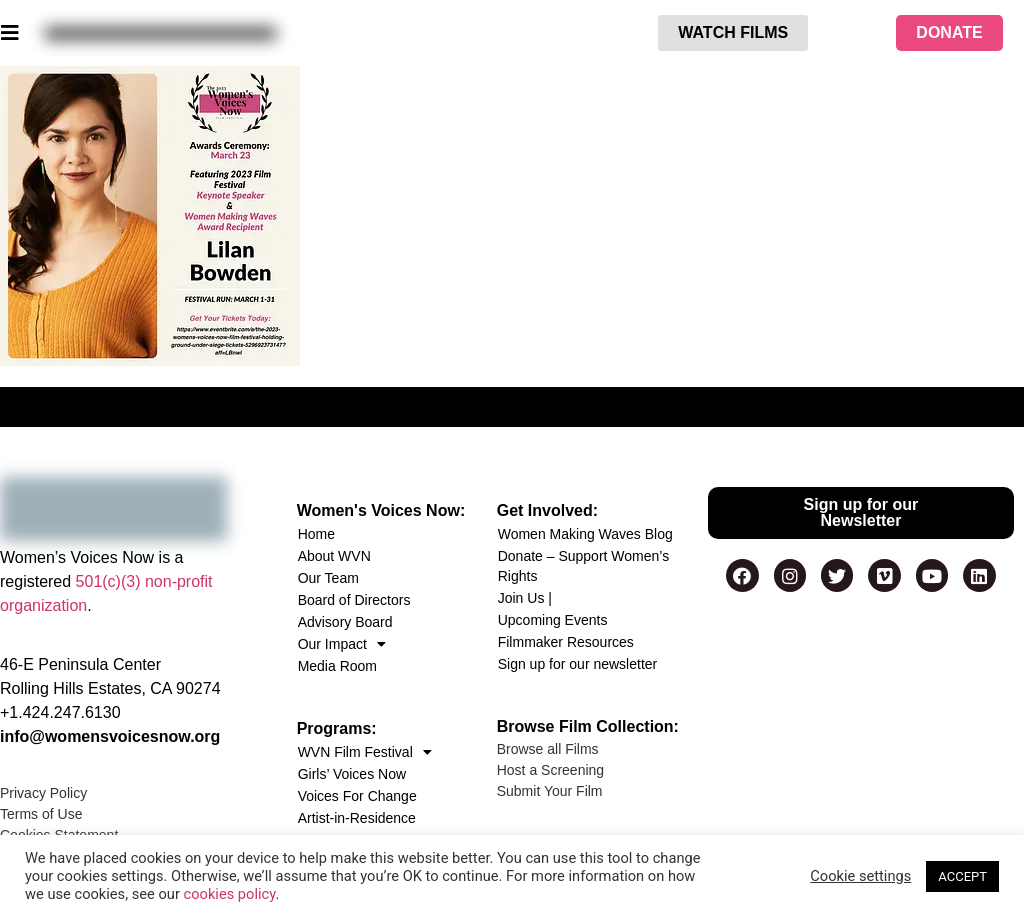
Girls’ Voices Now (352, 774)
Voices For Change (357, 796)
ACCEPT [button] (962, 876)
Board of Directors (354, 600)
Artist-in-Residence (357, 818)
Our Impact (342, 644)
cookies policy (230, 894)
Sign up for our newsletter (578, 664)
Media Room (337, 666)
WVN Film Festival (365, 752)
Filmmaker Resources (566, 642)
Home (316, 534)
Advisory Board (345, 622)
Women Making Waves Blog (585, 534)
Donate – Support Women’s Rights (583, 566)
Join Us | (525, 598)
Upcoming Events (553, 620)
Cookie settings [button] (860, 876)
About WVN (334, 556)
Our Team (328, 578)
